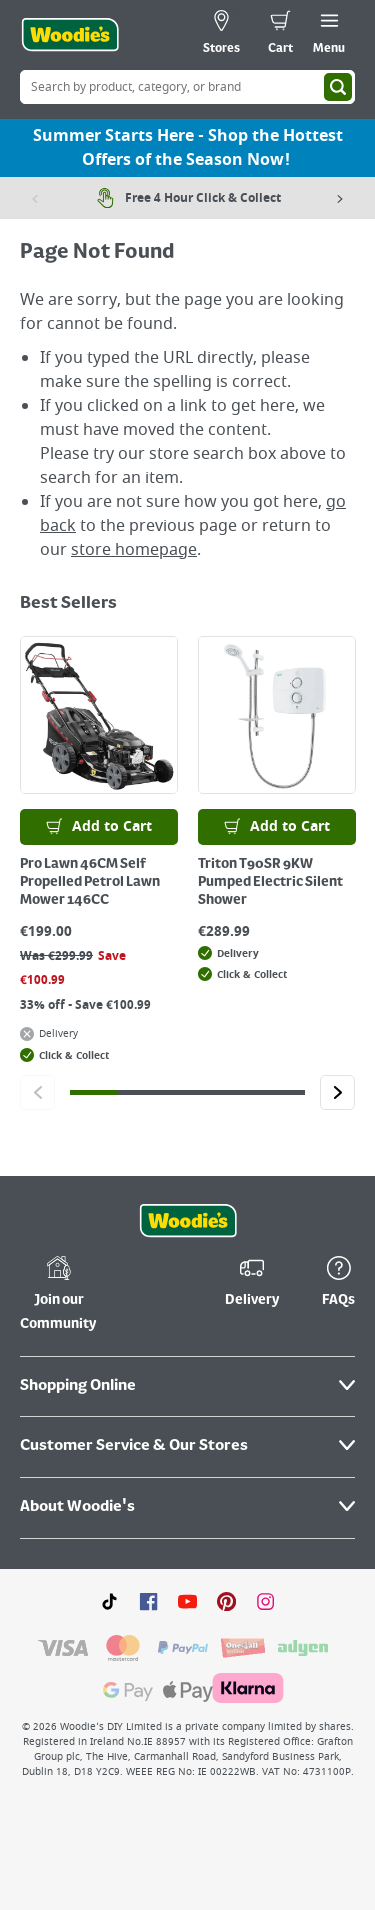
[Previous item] (35, 198)
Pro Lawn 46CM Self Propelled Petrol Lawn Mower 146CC (90, 882)
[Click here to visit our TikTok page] (109, 1601)
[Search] (338, 87)
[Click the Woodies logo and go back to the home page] (70, 35)
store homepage (134, 550)
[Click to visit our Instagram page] (265, 1601)
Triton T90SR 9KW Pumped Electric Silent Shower (270, 882)
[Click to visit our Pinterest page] (226, 1601)
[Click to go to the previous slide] (37, 1092)
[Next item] (340, 198)
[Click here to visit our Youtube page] (187, 1601)
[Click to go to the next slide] (337, 1092)
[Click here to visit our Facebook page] (148, 1601)
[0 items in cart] (280, 35)
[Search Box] (187, 87)
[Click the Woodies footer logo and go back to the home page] (188, 1221)
